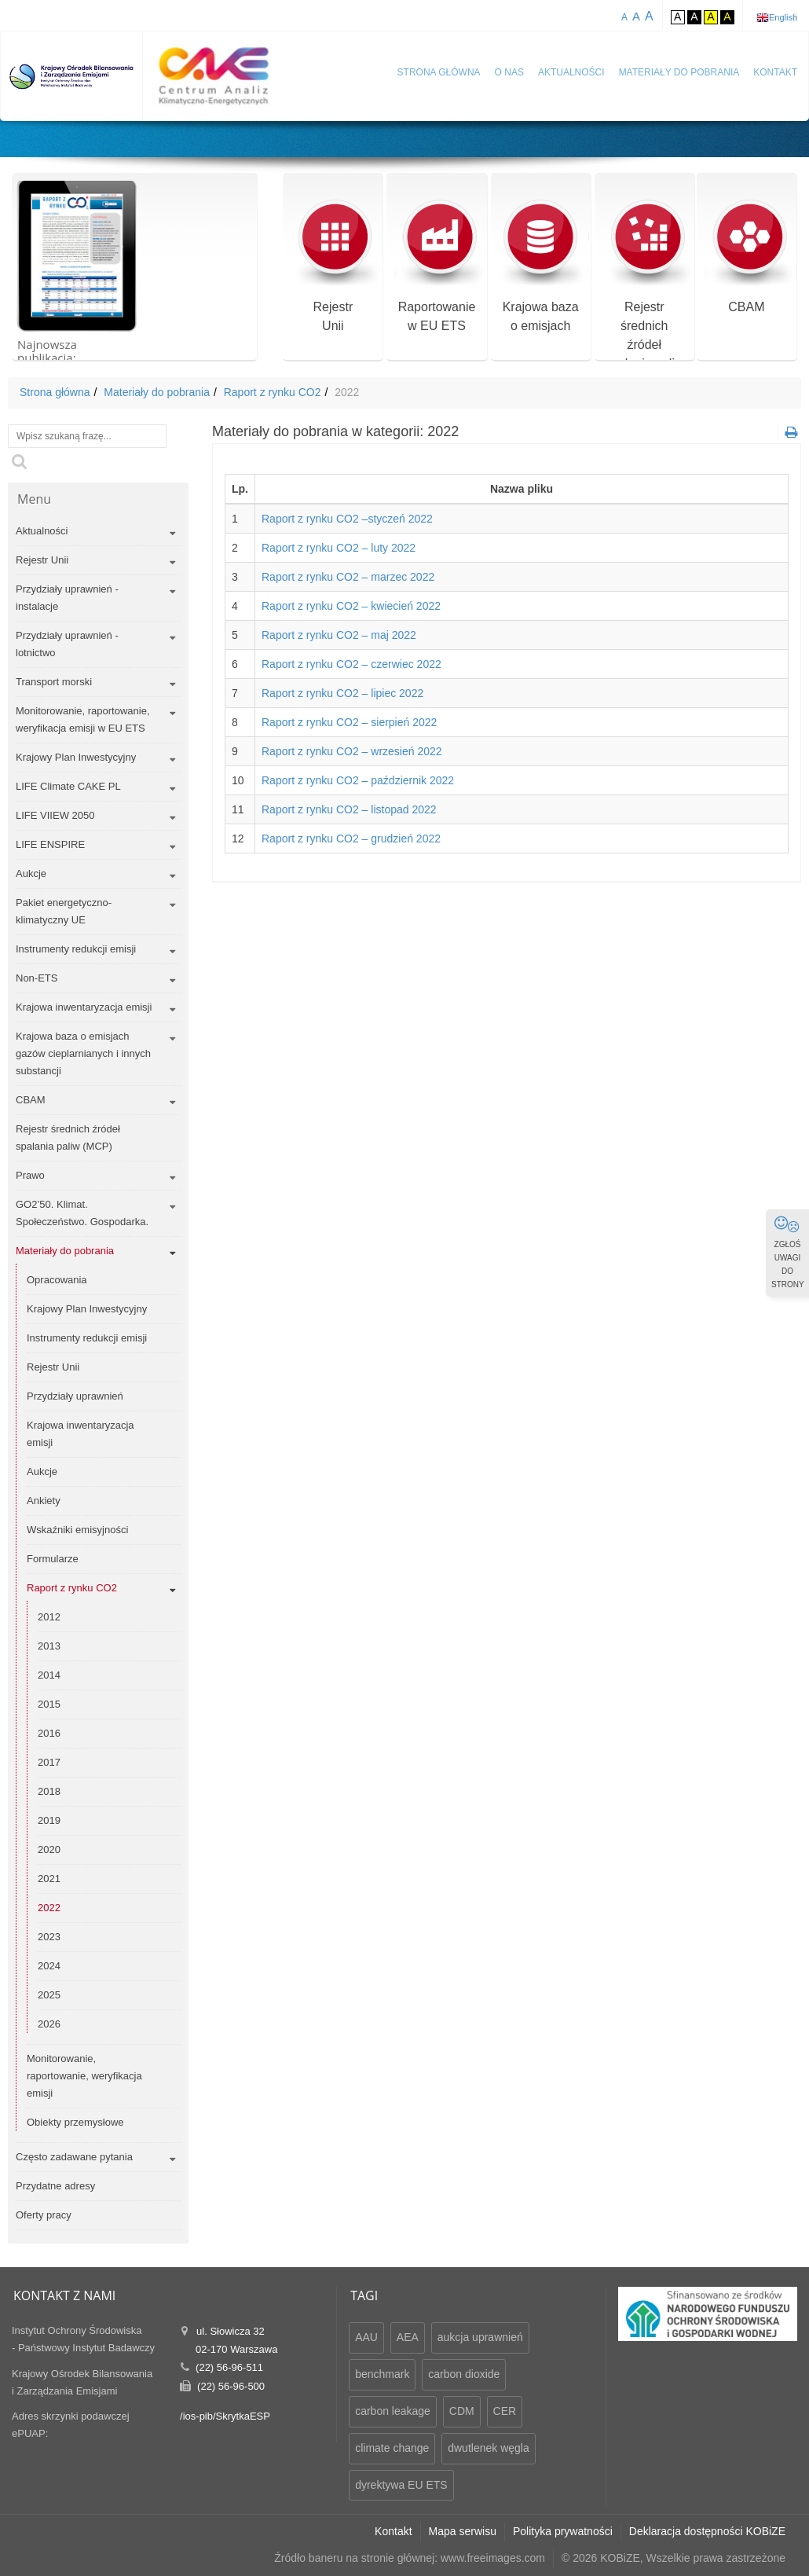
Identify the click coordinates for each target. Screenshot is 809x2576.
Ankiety (43, 1500)
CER (505, 2411)
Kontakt (775, 72)
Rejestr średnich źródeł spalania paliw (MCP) (68, 1137)
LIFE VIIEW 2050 (55, 815)
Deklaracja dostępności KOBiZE (707, 2531)
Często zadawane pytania (74, 2157)
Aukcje (31, 873)
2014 (49, 1675)
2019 (49, 1820)
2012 (49, 1617)
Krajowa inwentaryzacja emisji (84, 1007)
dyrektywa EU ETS (401, 2485)
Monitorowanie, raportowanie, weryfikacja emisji (84, 2076)
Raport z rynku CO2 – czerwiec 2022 (351, 664)
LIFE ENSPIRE (50, 844)
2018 (49, 1791)
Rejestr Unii (42, 560)
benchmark (382, 2374)
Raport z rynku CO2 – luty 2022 (338, 547)
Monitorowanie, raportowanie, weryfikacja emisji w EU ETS (83, 719)
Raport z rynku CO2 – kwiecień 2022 (351, 606)
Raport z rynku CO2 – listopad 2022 (349, 809)
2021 (49, 1878)
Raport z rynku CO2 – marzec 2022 (348, 577)
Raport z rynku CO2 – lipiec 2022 (342, 693)
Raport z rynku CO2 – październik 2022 (358, 780)
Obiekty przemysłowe (75, 2122)
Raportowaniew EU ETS (436, 266)
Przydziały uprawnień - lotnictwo (67, 644)
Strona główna (439, 72)
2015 (49, 1704)
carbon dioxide (464, 2374)
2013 (49, 1646)
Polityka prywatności (563, 2531)
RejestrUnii (333, 266)
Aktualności (571, 72)
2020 (49, 1849)
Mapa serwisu (462, 2531)
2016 (49, 1733)
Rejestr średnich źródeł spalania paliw (644, 285)
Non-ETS (36, 978)
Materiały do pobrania (679, 72)
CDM (461, 2411)
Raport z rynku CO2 (272, 392)
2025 (49, 1995)
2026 (49, 2024)
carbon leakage (392, 2411)
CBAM (747, 257)
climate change (392, 2448)
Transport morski (54, 682)
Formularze (53, 1559)
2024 (49, 1966)
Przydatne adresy (55, 2186)
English (783, 17)
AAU (366, 2337)
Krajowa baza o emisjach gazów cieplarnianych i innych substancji (83, 1053)
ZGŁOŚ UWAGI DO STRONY (787, 1252)
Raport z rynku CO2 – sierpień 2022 (349, 722)
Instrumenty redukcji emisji (76, 949)
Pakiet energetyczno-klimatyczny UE (64, 911)
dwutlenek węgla (488, 2448)
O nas (509, 72)
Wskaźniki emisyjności (77, 1530)
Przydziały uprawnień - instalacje (67, 597)
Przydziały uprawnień (75, 1396)
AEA (408, 2337)
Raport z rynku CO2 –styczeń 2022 (347, 518)
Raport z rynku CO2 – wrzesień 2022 (352, 751)
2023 (49, 1937)
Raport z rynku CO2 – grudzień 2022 (351, 838)
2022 (49, 1908)
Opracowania (57, 1280)
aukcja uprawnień (480, 2337)
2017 (49, 1762)
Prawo (30, 1175)
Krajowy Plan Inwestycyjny (76, 757)
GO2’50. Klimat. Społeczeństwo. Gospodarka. (82, 1212)
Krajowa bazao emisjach (541, 266)
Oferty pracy (43, 2215)
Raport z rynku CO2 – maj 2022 (339, 635)
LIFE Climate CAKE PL (68, 786)
